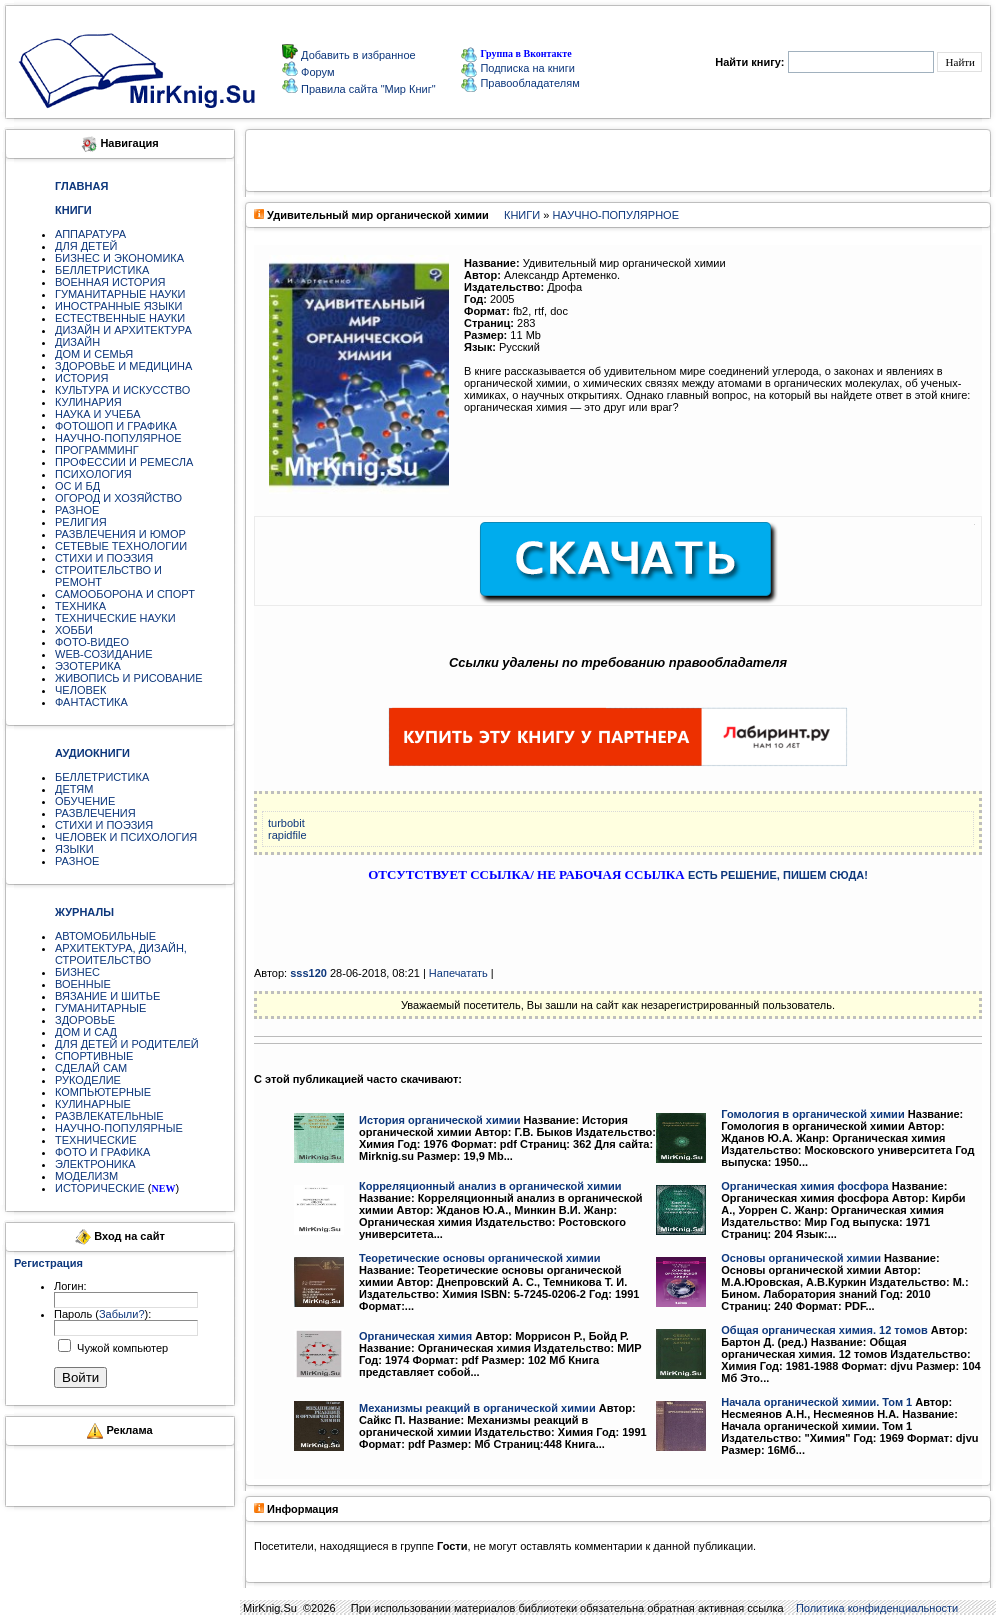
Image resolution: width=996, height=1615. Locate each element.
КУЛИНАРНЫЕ (93, 1104)
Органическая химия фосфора (804, 1186)
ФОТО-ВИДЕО (92, 642)
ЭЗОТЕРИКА (88, 666)
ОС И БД (77, 486)
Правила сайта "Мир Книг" (367, 89)
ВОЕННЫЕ (83, 984)
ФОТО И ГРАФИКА (102, 1152)
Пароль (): (102, 1314)
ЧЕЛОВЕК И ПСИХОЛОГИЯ (126, 837)
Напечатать (458, 973)
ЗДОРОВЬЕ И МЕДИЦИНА (123, 366)
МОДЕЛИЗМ (86, 1176)
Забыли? (122, 1314)
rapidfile (287, 835)
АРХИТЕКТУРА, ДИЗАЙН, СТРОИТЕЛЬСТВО (121, 954)
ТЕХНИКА (80, 606)
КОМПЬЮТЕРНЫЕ (103, 1092)
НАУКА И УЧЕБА (98, 414)
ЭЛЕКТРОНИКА (95, 1164)
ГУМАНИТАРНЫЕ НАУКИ (120, 294)
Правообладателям (520, 83)
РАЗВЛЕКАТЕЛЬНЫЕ (109, 1116)
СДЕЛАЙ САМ (91, 1068)
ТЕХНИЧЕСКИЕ (96, 1140)
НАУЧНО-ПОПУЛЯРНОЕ (118, 438)
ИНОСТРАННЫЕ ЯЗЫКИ (118, 306)
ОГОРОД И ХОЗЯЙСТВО (118, 498)
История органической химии (439, 1120)
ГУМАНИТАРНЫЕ (100, 1008)
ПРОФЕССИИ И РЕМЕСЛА (124, 462)
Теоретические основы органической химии (480, 1258)
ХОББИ (74, 630)
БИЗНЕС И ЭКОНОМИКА (119, 258)
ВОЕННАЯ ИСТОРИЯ (110, 282)
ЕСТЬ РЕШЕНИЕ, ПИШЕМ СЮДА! (778, 875)
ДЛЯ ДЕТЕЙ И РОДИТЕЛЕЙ (127, 1044)
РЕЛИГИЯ (81, 522)
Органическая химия (415, 1336)
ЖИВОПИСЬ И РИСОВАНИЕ (129, 678)
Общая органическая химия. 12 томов (824, 1330)
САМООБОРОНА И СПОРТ (125, 594)
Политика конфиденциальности (877, 1608)
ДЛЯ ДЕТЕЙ (86, 246)
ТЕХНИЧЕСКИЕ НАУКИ (115, 618)
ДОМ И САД (86, 1032)
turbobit (286, 823)
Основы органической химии (801, 1258)
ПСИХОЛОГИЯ (93, 474)
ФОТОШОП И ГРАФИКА (116, 426)
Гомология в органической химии (812, 1114)
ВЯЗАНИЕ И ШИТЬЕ (107, 996)
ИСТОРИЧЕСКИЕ (100, 1188)
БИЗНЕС (77, 972)
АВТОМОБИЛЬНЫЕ (105, 936)
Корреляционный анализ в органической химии (490, 1186)
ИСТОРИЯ (81, 378)
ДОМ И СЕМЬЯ (94, 354)
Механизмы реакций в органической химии (477, 1408)
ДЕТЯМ (74, 789)
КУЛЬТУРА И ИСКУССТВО (122, 390)
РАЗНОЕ (77, 510)
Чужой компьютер (121, 1348)
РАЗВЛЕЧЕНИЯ (95, 813)
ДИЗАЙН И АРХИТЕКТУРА (123, 330)
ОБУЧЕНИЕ (85, 801)
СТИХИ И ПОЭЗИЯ (104, 558)
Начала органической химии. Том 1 (816, 1402)
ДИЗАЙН (77, 342)
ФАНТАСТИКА (91, 702)
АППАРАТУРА (90, 234)
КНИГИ (522, 215)
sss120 (308, 973)
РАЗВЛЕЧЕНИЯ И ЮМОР (120, 534)
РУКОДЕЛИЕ (88, 1080)
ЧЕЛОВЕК (81, 690)
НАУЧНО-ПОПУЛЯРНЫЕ (119, 1128)
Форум (316, 72)
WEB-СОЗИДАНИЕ (104, 654)
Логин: (70, 1286)
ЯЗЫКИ (74, 849)
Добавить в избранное (357, 55)
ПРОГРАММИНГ (97, 450)
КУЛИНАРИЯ (88, 402)
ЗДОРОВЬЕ (85, 1020)
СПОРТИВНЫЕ (94, 1056)
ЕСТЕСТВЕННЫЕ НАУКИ (120, 318)
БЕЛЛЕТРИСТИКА (102, 270)
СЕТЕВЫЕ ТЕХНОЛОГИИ (121, 546)
